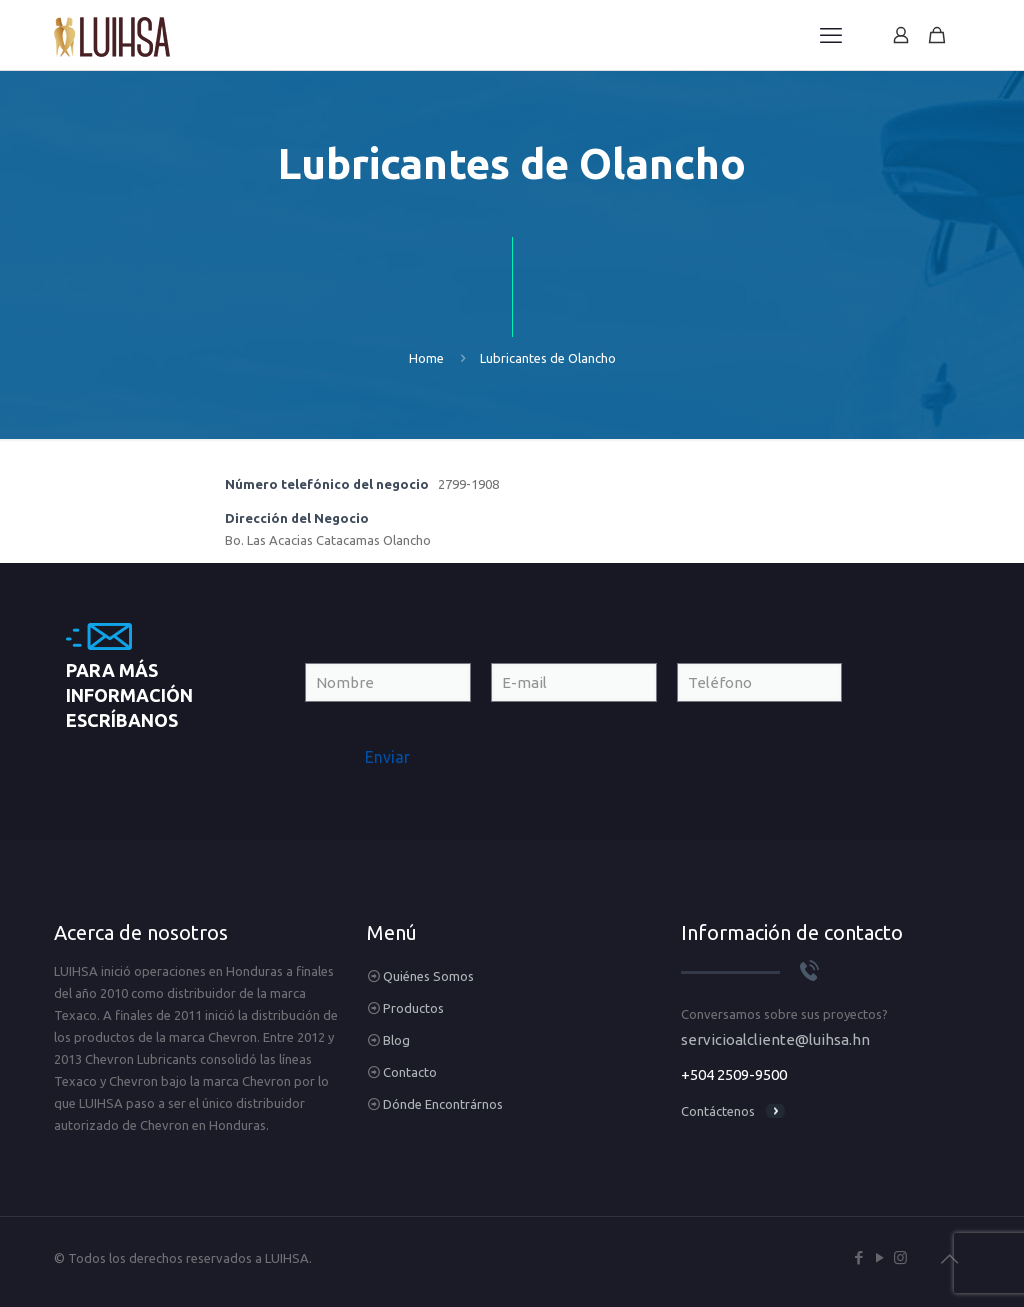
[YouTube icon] (879, 1257)
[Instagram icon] (900, 1257)
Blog (396, 1040)
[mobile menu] (831, 35)
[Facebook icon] (858, 1257)
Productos (413, 1008)
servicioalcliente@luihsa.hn (775, 1039)
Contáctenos (718, 1111)
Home (426, 358)
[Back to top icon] (949, 1259)
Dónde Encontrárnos (443, 1104)
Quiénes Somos (428, 976)
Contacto (410, 1072)
